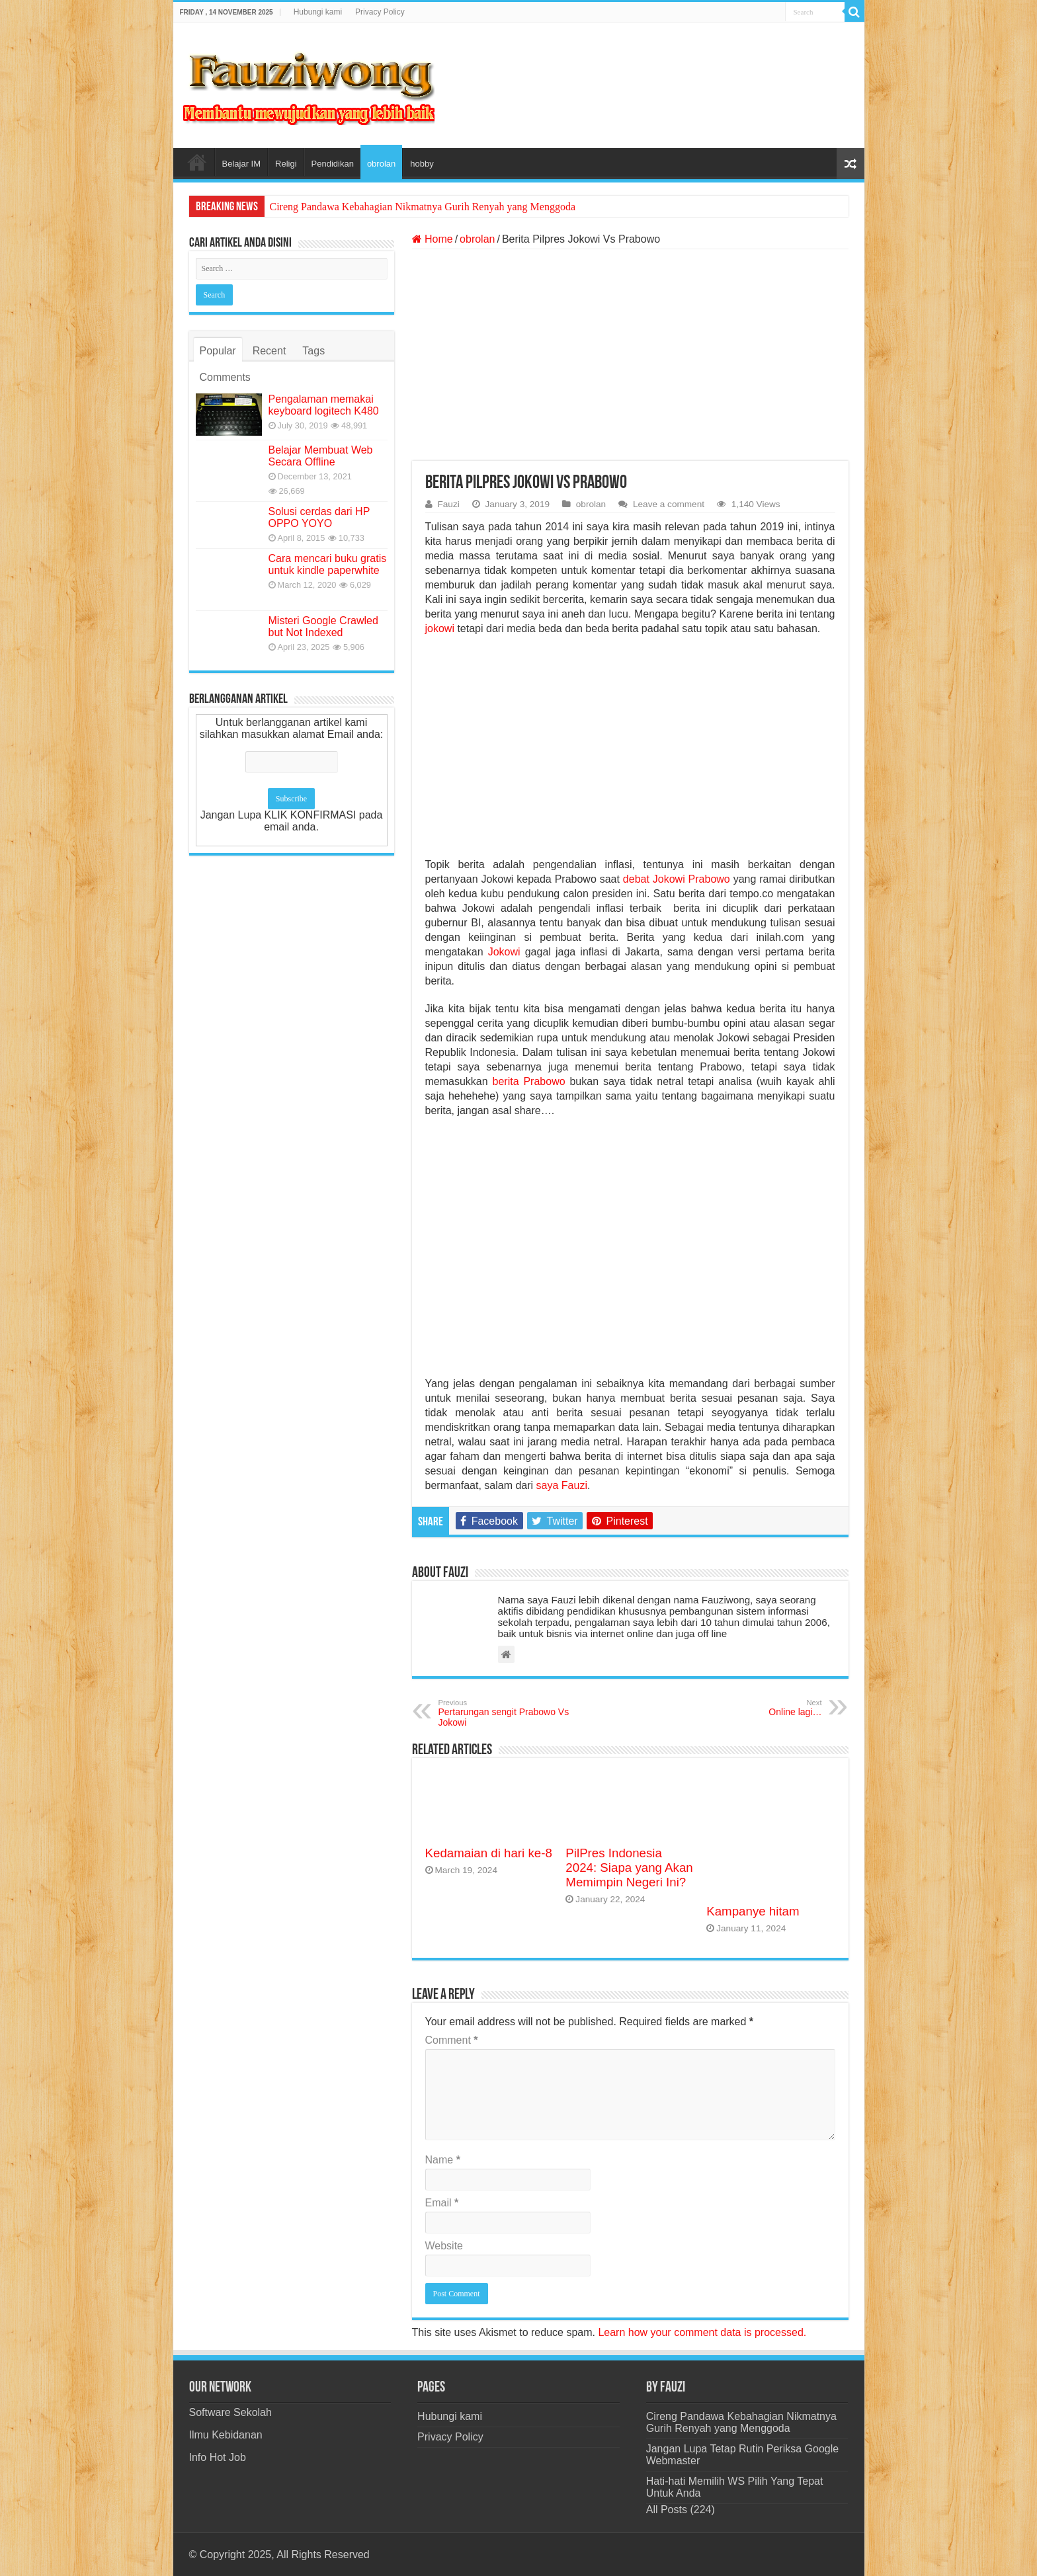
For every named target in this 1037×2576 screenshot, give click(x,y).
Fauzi (449, 504)
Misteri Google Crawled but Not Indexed (323, 626)
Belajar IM (241, 164)
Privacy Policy (380, 12)
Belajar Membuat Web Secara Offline (321, 455)
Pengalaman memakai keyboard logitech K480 (324, 405)
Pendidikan (332, 164)
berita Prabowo (529, 1081)
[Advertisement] (630, 355)
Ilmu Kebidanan (226, 2434)
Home (197, 162)
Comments (225, 377)
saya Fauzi (561, 1485)
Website (444, 2245)
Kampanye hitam (752, 1911)
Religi (286, 164)
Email (442, 2202)
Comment (451, 2040)
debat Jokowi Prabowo (676, 879)
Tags (313, 350)
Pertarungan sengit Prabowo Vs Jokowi (506, 1713)
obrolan (381, 164)
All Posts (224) (680, 2509)
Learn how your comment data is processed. (702, 2332)
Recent (269, 350)
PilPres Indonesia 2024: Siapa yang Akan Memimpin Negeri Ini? (628, 1867)
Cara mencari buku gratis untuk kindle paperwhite (328, 564)
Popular (218, 350)
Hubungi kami (318, 12)
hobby (421, 164)
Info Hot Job (217, 2457)
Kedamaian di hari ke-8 (488, 1853)
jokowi (439, 628)
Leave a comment (668, 504)
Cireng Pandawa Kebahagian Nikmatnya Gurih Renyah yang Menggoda (423, 206)
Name (442, 2159)
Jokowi (504, 951)
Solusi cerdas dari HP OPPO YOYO (319, 517)
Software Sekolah (230, 2412)
